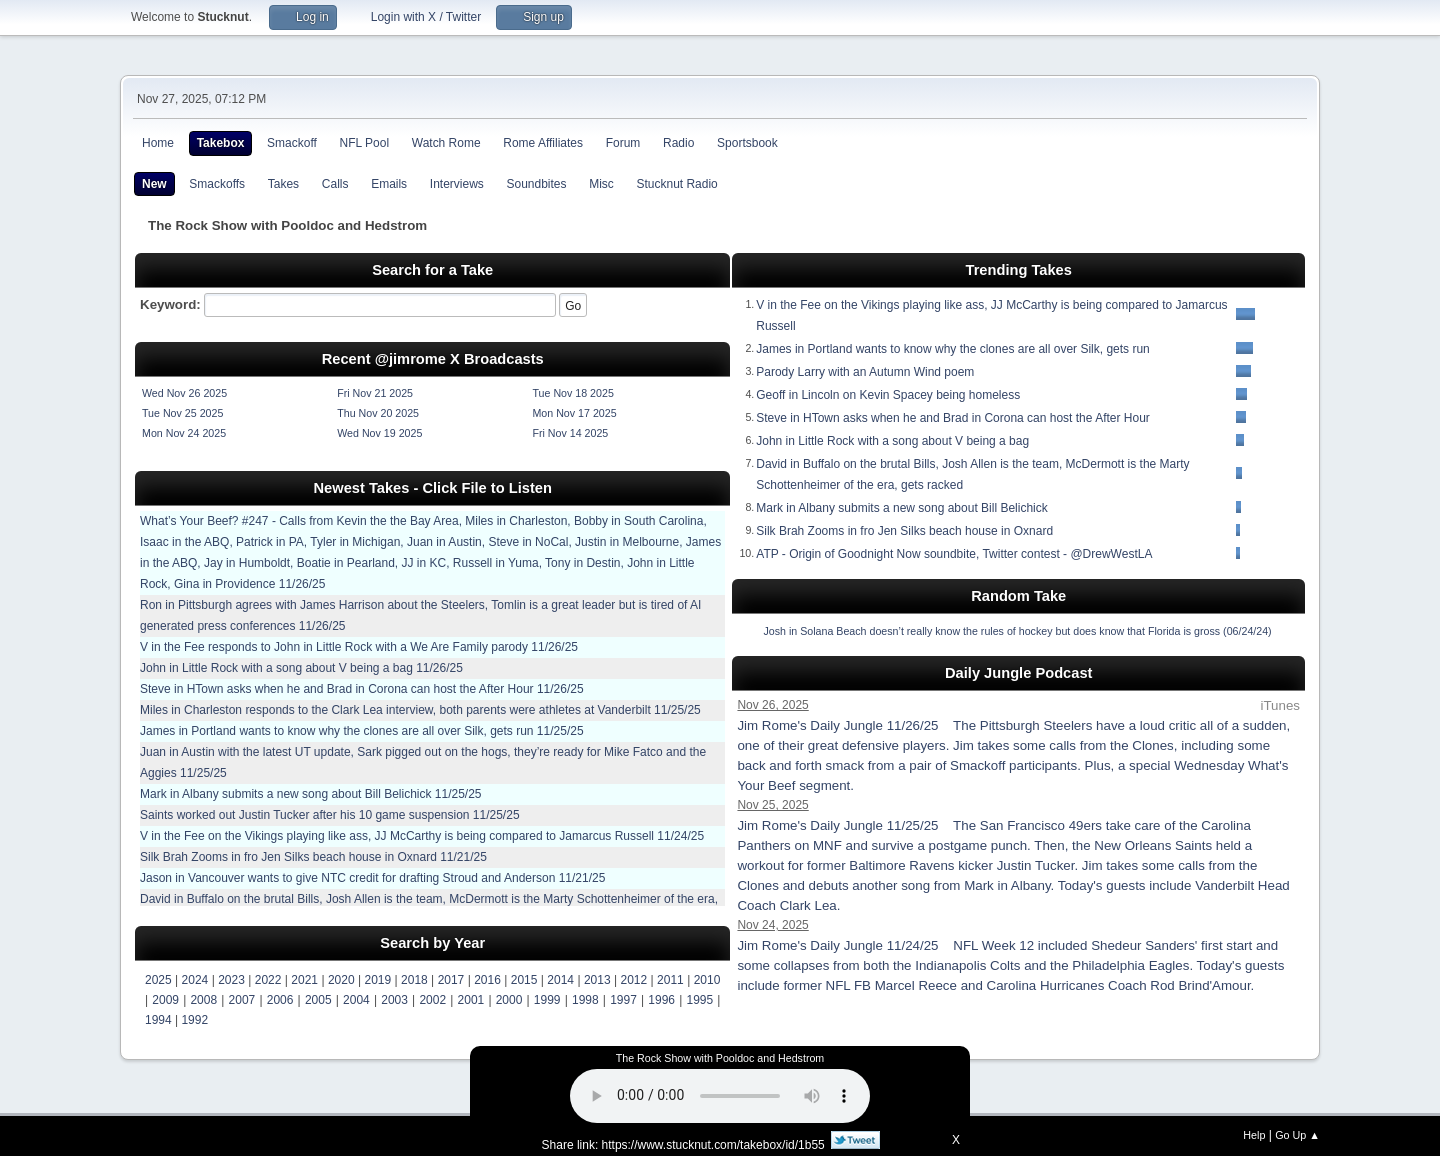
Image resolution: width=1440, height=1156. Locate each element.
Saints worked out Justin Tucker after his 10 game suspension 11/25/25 (330, 815)
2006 (280, 1000)
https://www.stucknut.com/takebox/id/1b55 (713, 1145)
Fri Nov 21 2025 (375, 393)
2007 (242, 1000)
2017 (451, 980)
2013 (597, 980)
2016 (487, 980)
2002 (432, 1000)
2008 (203, 1000)
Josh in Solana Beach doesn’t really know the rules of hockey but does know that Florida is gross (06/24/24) (1017, 631)
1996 (661, 1000)
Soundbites (536, 184)
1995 (699, 1000)
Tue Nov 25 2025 (182, 413)
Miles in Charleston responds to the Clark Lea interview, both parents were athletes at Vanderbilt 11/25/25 (420, 710)
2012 (634, 980)
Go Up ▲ (1297, 1135)
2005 (318, 1000)
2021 (304, 980)
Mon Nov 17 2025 (574, 413)
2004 (356, 1000)
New (154, 184)
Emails (389, 184)
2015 (524, 980)
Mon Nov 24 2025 (184, 433)
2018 (414, 980)
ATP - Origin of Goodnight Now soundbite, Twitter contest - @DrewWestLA (954, 554)
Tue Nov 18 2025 (572, 393)
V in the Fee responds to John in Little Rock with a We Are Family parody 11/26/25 (359, 647)
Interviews (457, 184)
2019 (377, 980)
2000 (509, 1000)
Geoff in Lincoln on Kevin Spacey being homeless (888, 395)
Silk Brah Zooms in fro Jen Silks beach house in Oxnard (904, 531)
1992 (194, 1020)
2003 (394, 1000)
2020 (341, 980)
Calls (335, 184)
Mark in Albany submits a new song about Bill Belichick (901, 508)
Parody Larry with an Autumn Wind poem (865, 372)
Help (1254, 1135)
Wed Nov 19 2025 (379, 433)
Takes (283, 184)
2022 (268, 980)
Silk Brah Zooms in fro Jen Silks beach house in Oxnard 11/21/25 (313, 857)
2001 (471, 1000)
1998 (585, 1000)
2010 (707, 980)
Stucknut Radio (677, 184)
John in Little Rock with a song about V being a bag (892, 441)
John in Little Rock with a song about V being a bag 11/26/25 (301, 668)
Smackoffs (217, 184)
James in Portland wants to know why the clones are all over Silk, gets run (953, 349)
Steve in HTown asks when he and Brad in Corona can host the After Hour (953, 418)
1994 (158, 1020)
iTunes (1280, 705)
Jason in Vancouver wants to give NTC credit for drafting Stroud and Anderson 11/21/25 (372, 878)
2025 (158, 980)
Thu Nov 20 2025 (378, 413)
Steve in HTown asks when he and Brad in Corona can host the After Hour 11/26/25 (362, 689)
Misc (601, 184)
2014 (560, 980)
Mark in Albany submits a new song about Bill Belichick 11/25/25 (311, 794)
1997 (623, 1000)
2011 (670, 980)
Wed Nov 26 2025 (184, 393)
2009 (165, 1000)
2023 (231, 980)
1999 (547, 1000)
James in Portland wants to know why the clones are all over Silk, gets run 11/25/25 (362, 731)
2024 (195, 980)
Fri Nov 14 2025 (570, 433)
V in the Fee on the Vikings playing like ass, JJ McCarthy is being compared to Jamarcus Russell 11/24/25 (422, 836)
